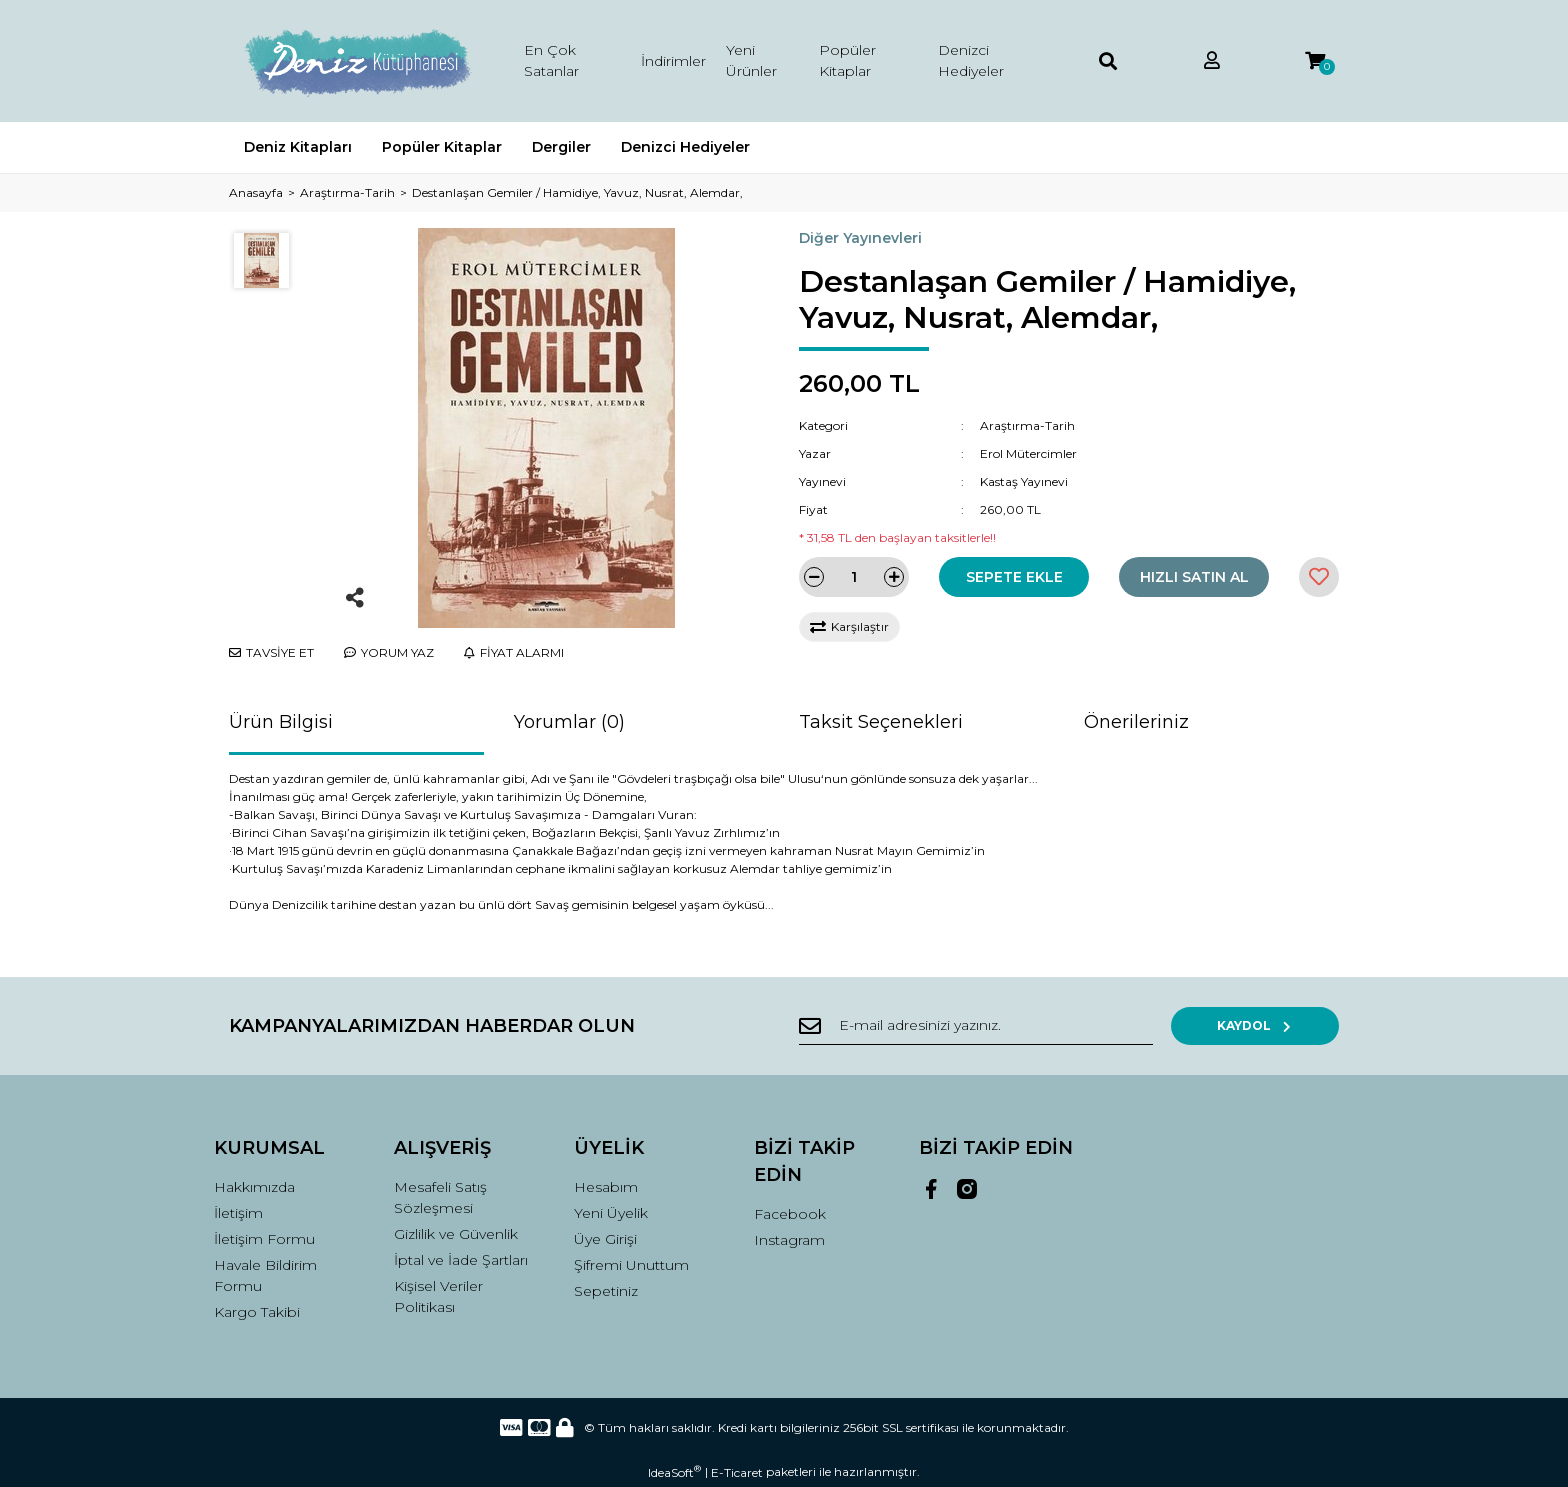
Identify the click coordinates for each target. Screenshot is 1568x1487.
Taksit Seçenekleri (881, 722)
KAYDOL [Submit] (1274, 1025)
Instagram (789, 1240)
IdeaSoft (674, 1472)
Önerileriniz (1136, 722)
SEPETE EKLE (1014, 577)
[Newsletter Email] (994, 1026)
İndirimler (673, 61)
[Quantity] (854, 577)
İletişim (238, 1213)
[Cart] (1315, 61)
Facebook (790, 1214)
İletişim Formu (264, 1239)
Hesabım (606, 1187)
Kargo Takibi (257, 1312)
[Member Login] (1212, 61)
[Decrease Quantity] (814, 577)
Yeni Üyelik (611, 1213)
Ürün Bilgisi (281, 722)
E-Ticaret (737, 1472)
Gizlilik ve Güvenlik (456, 1234)
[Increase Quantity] (894, 577)
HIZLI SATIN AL (1194, 577)
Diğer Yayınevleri (860, 238)
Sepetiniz (606, 1291)
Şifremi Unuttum (631, 1265)
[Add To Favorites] (1319, 577)
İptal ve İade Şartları (461, 1260)
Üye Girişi (605, 1239)
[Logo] (356, 61)
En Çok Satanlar (551, 60)
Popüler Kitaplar (847, 60)
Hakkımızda (254, 1187)
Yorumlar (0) (569, 722)
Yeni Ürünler (751, 60)
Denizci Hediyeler (971, 60)
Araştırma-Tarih (1027, 425)
